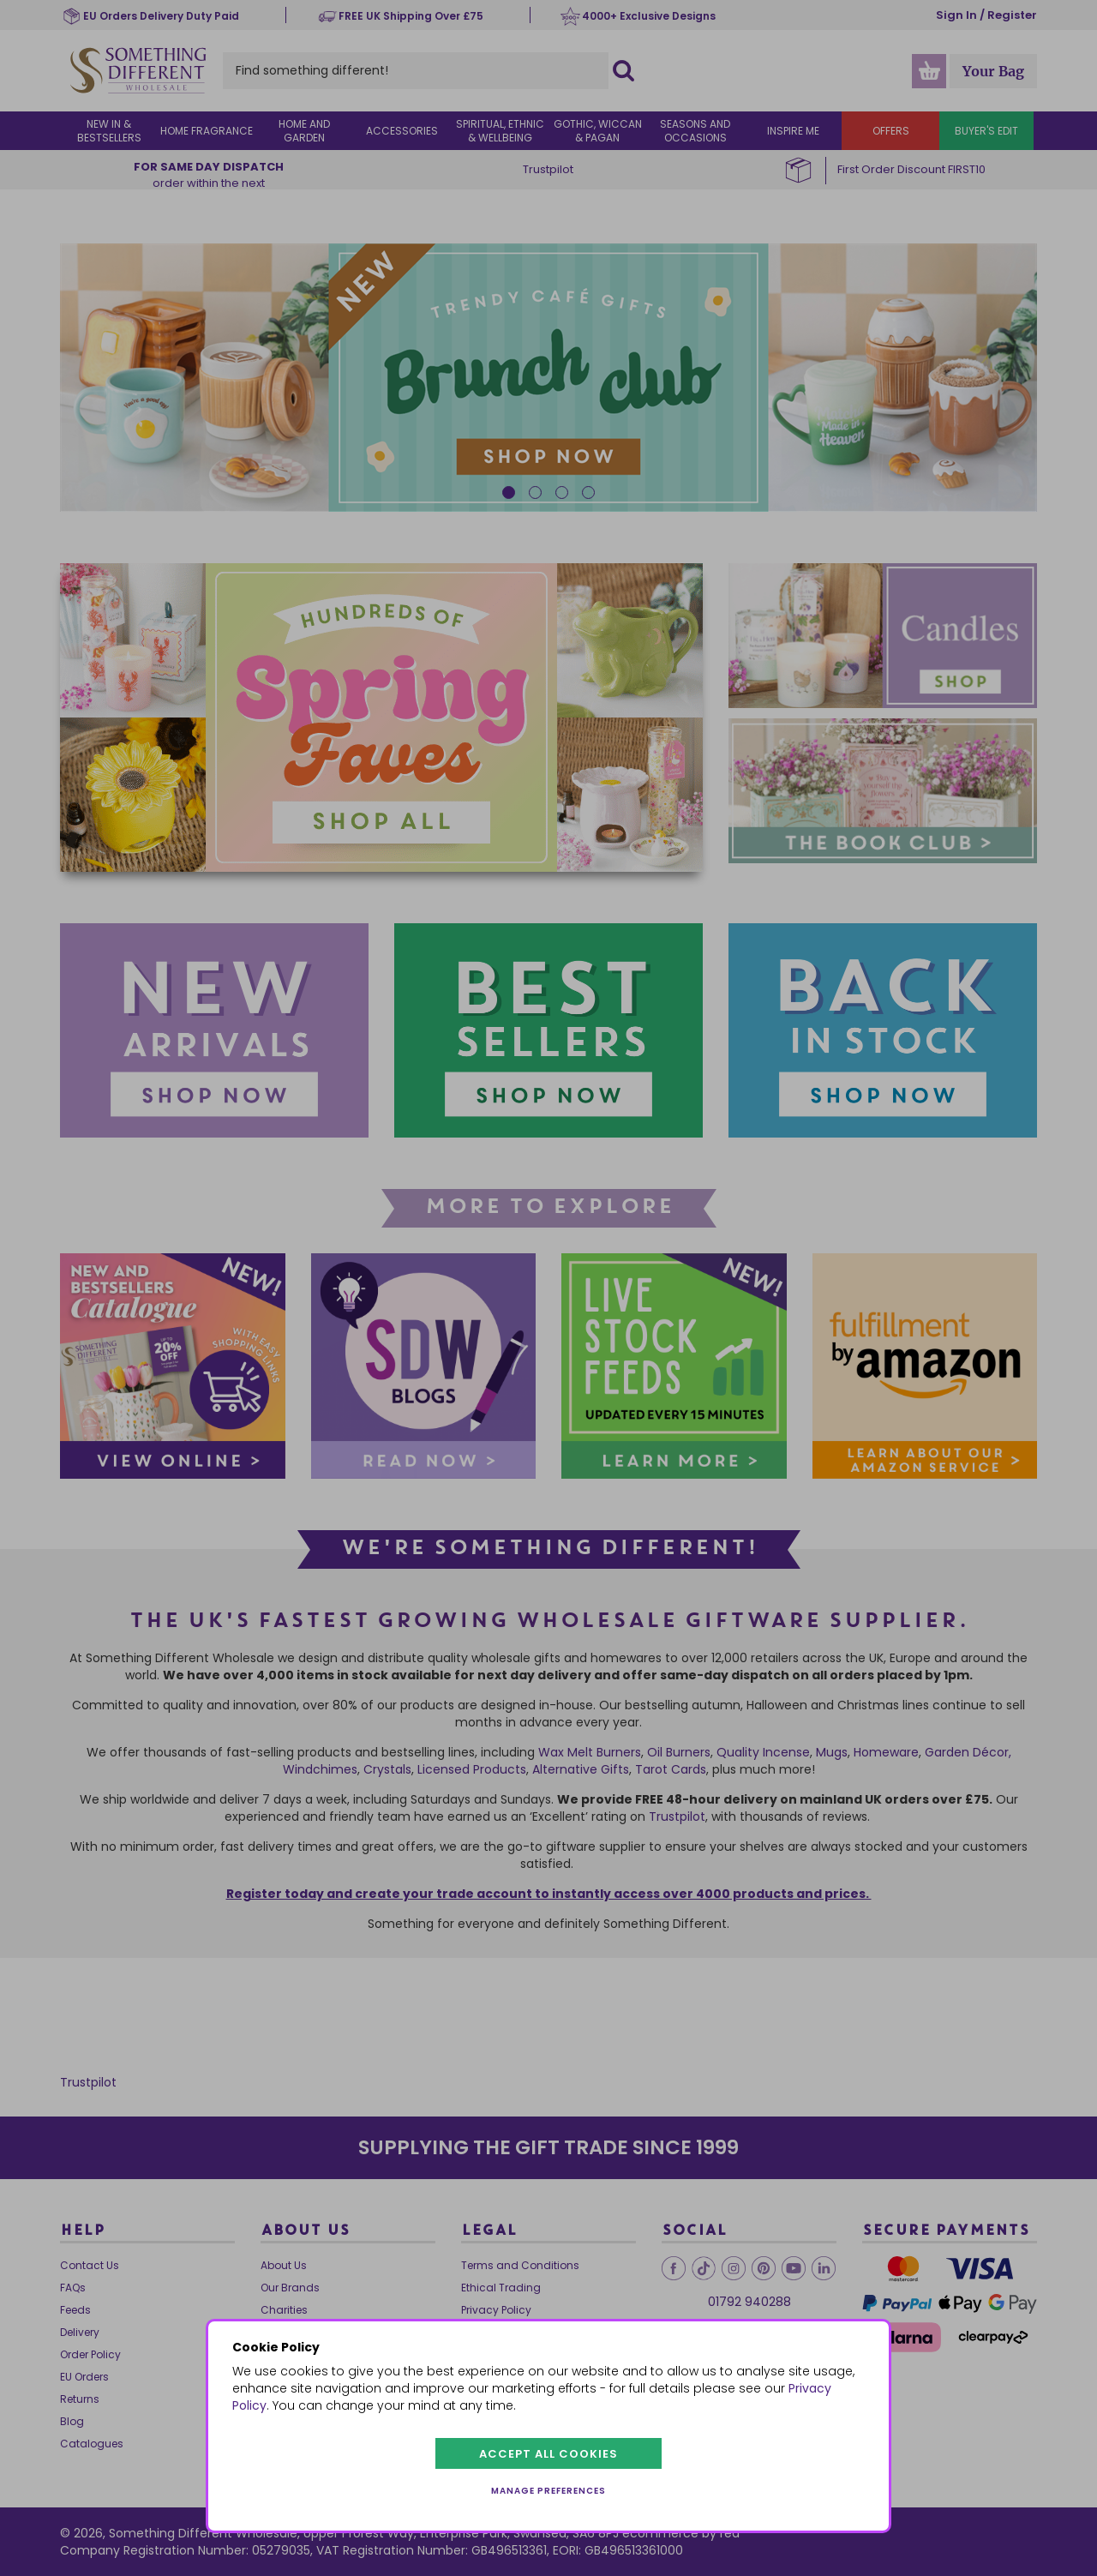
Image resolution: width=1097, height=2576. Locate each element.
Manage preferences (548, 2490)
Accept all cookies (548, 2454)
